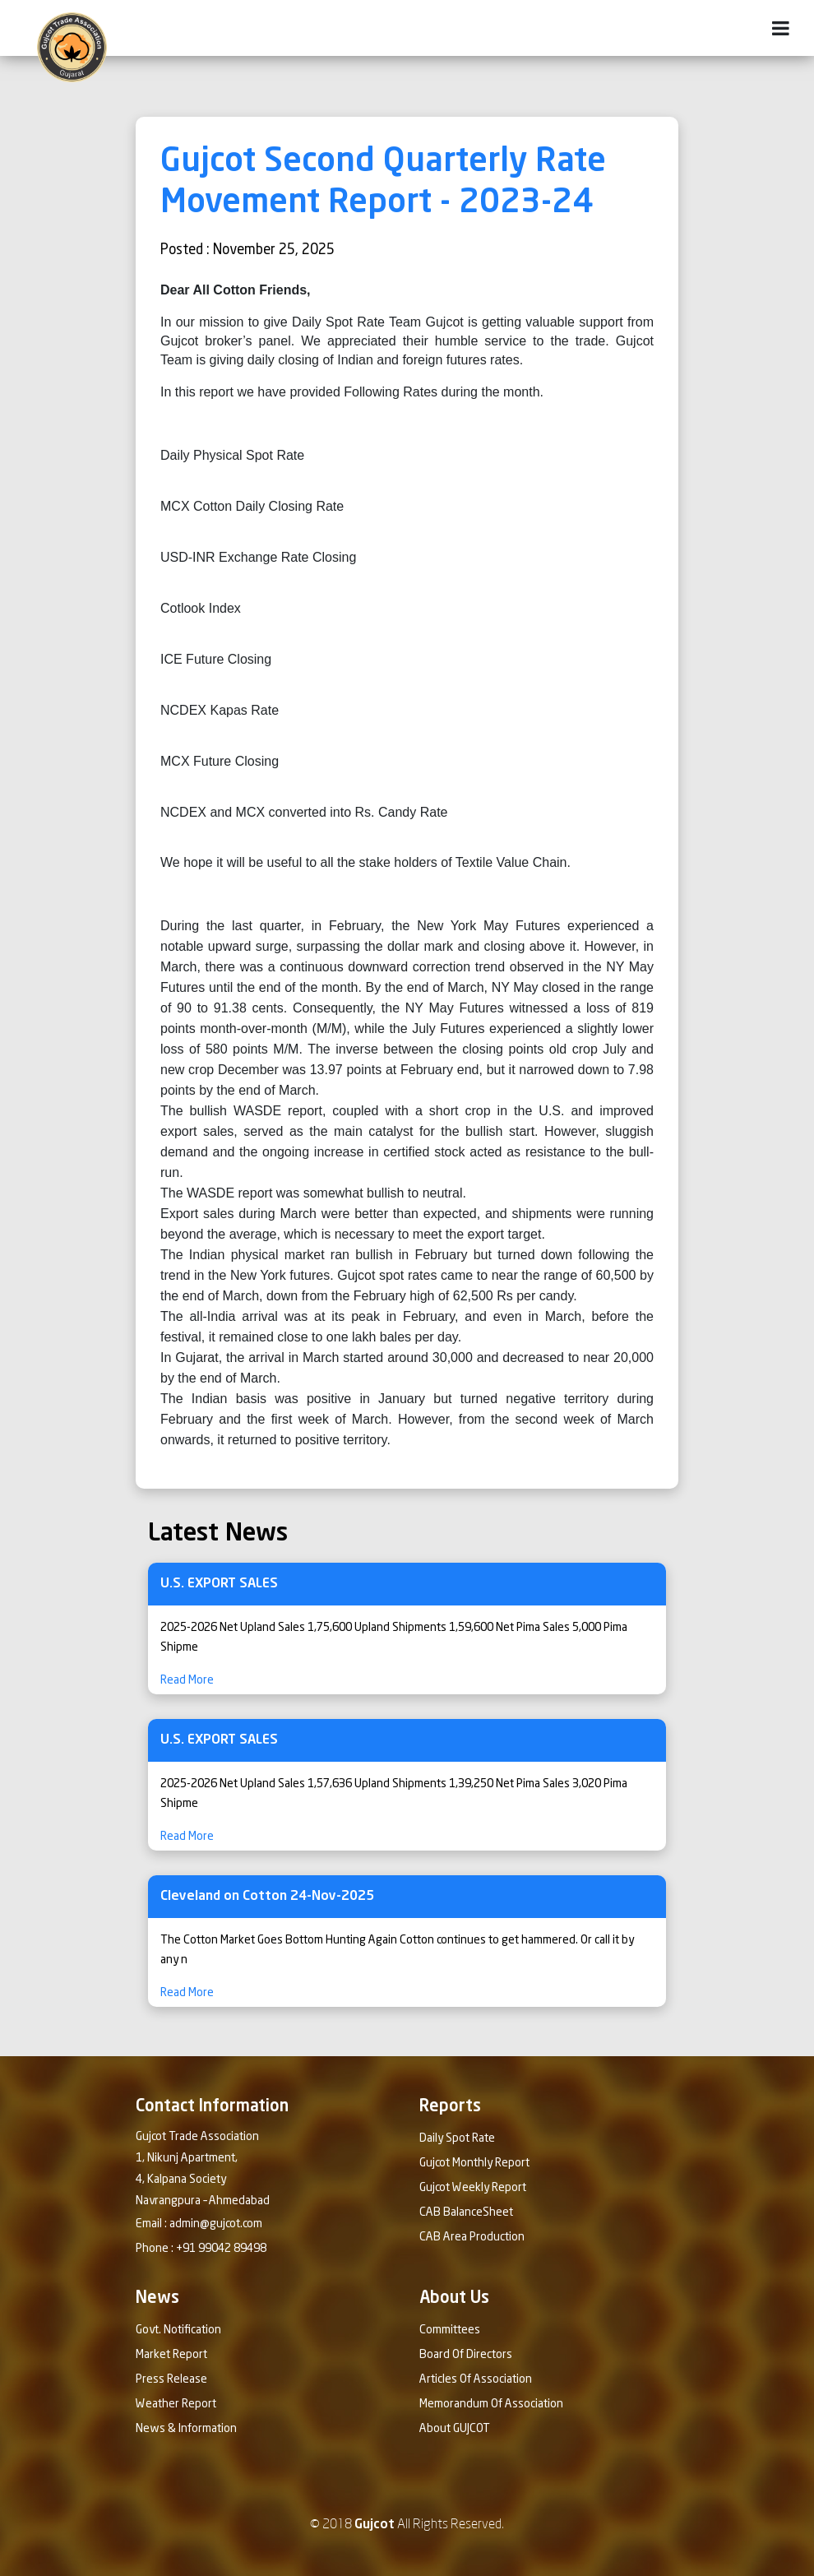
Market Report (171, 2355)
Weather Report (176, 2404)
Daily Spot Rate (457, 2138)
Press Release (171, 2379)
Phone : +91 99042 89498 (201, 2248)
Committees (449, 2330)
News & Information (186, 2429)
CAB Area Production (472, 2237)
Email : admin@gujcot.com (199, 2224)
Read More (187, 1680)
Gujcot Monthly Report (474, 2163)
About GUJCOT (454, 2429)
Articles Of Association (475, 2379)
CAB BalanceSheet (466, 2212)
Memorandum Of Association (491, 2404)
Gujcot (374, 2525)
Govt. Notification (178, 2330)
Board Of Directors (465, 2355)
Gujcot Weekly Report (472, 2188)
